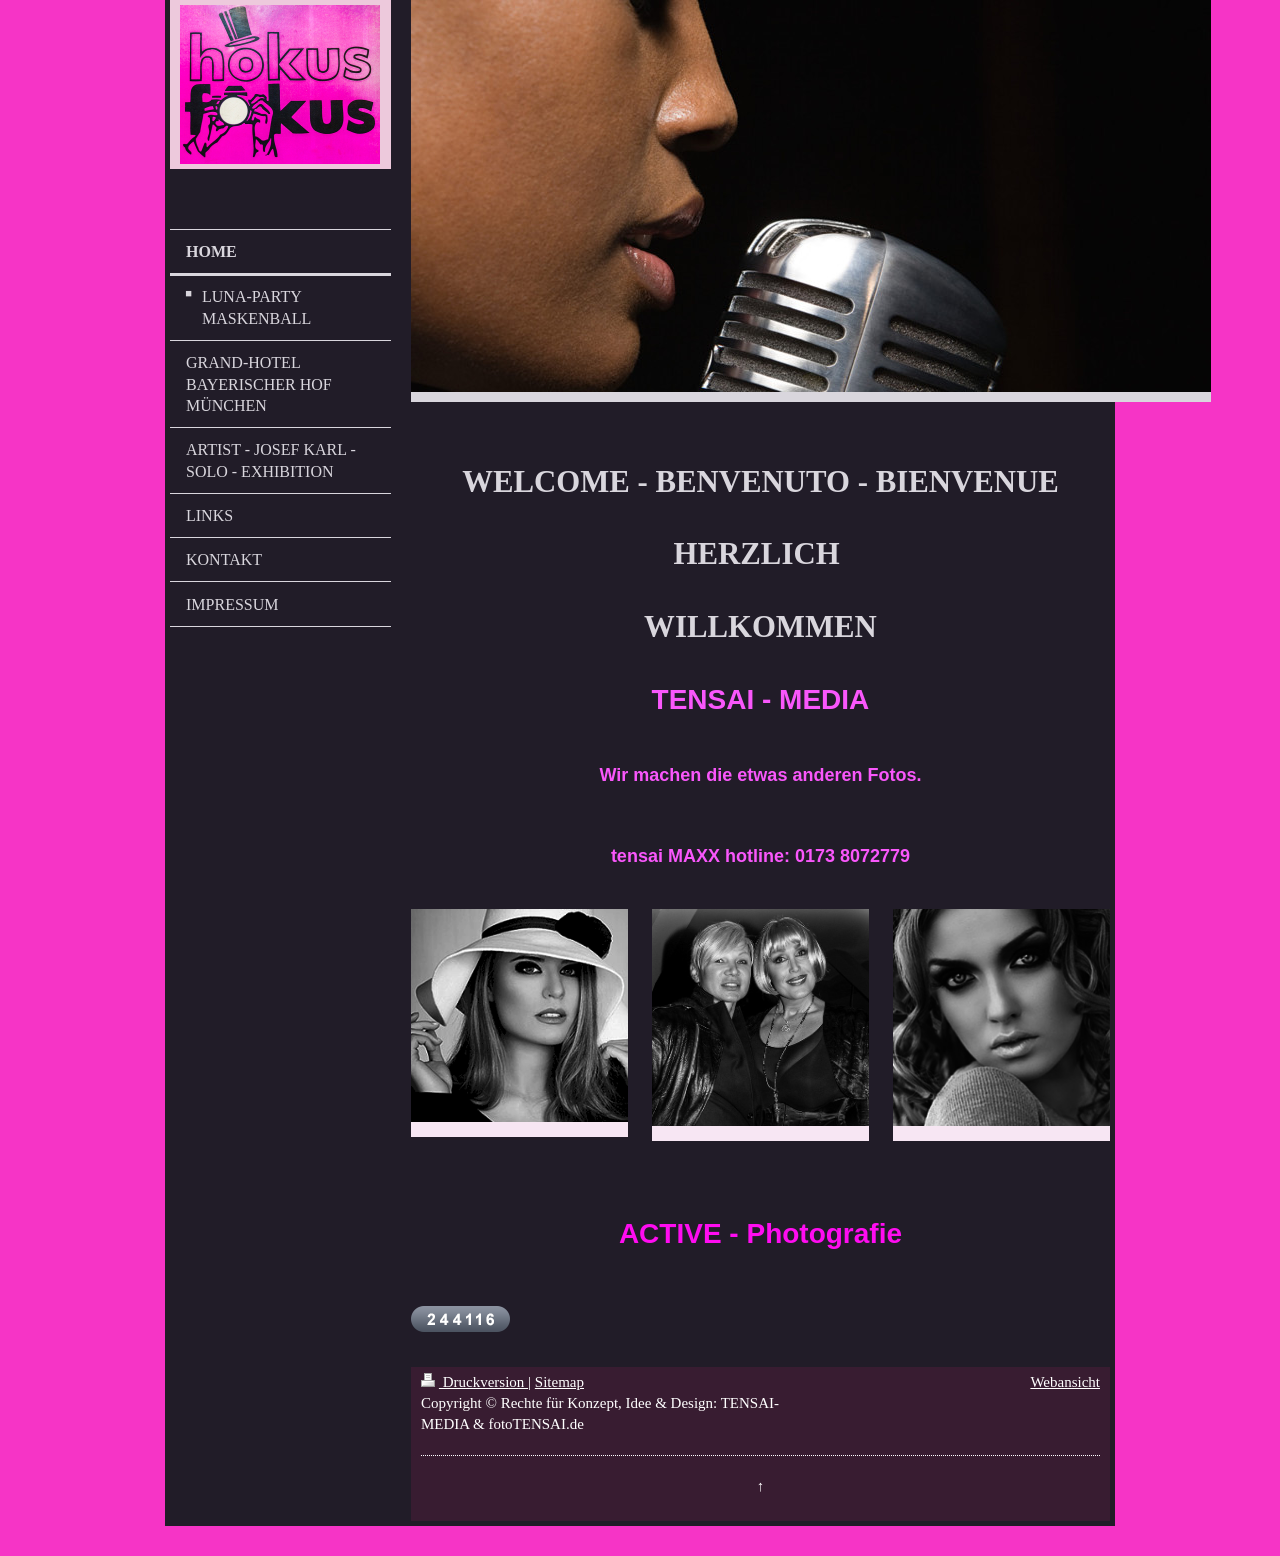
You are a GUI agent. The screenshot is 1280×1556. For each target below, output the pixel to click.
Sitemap (559, 1382)
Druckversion (474, 1382)
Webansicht (1065, 1382)
